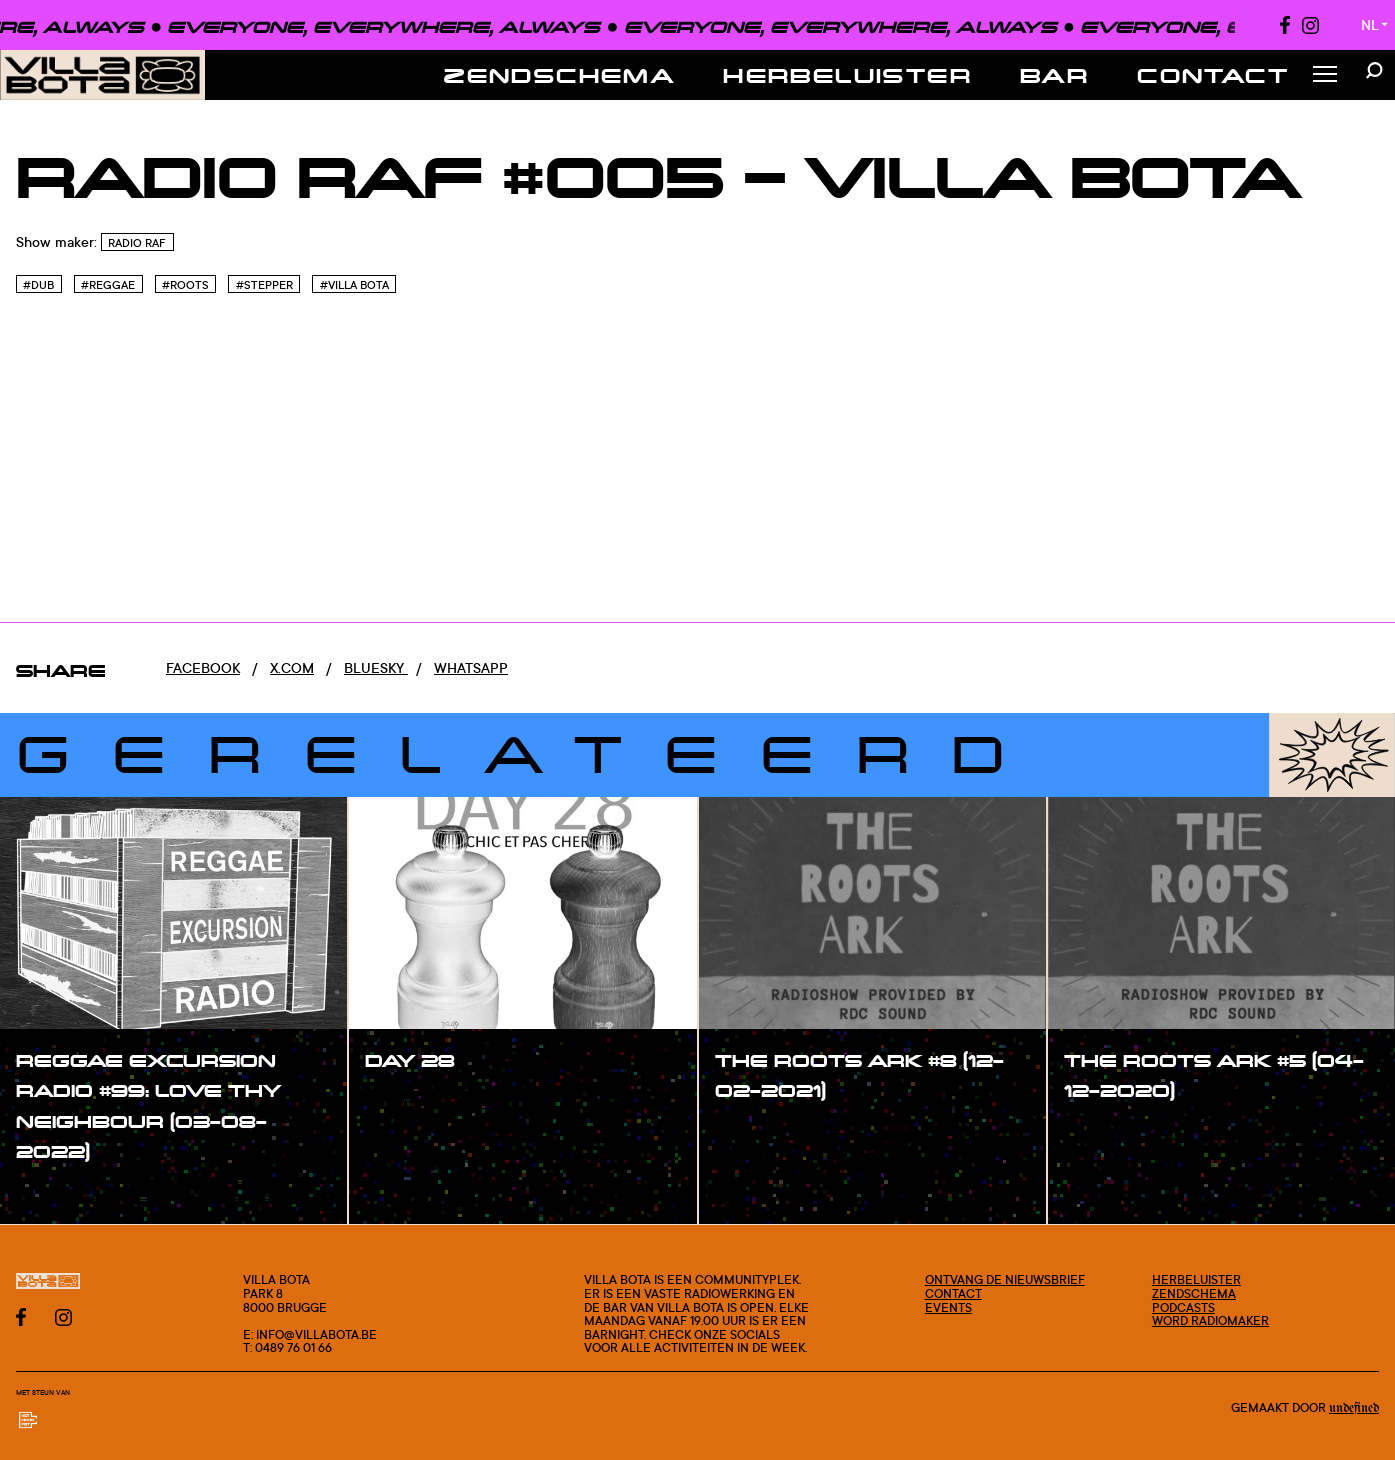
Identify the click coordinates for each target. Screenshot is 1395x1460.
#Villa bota (354, 285)
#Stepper (264, 285)
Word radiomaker (1210, 1320)
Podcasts (1183, 1307)
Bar (1054, 75)
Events (948, 1307)
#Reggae (108, 285)
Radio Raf (137, 243)
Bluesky (376, 667)
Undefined (1354, 1408)
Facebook (203, 667)
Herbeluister (847, 75)
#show (60, 1193)
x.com (292, 667)
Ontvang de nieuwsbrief (1005, 1279)
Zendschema (559, 75)
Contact (1213, 75)
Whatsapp (471, 667)
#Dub (38, 285)
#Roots (185, 285)
